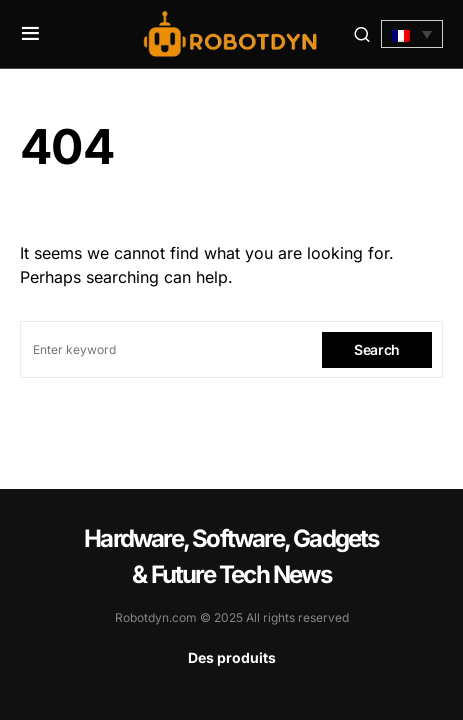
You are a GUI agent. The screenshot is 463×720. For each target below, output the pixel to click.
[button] (30, 34)
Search (377, 349)
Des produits (232, 657)
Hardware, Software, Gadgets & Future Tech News (231, 556)
